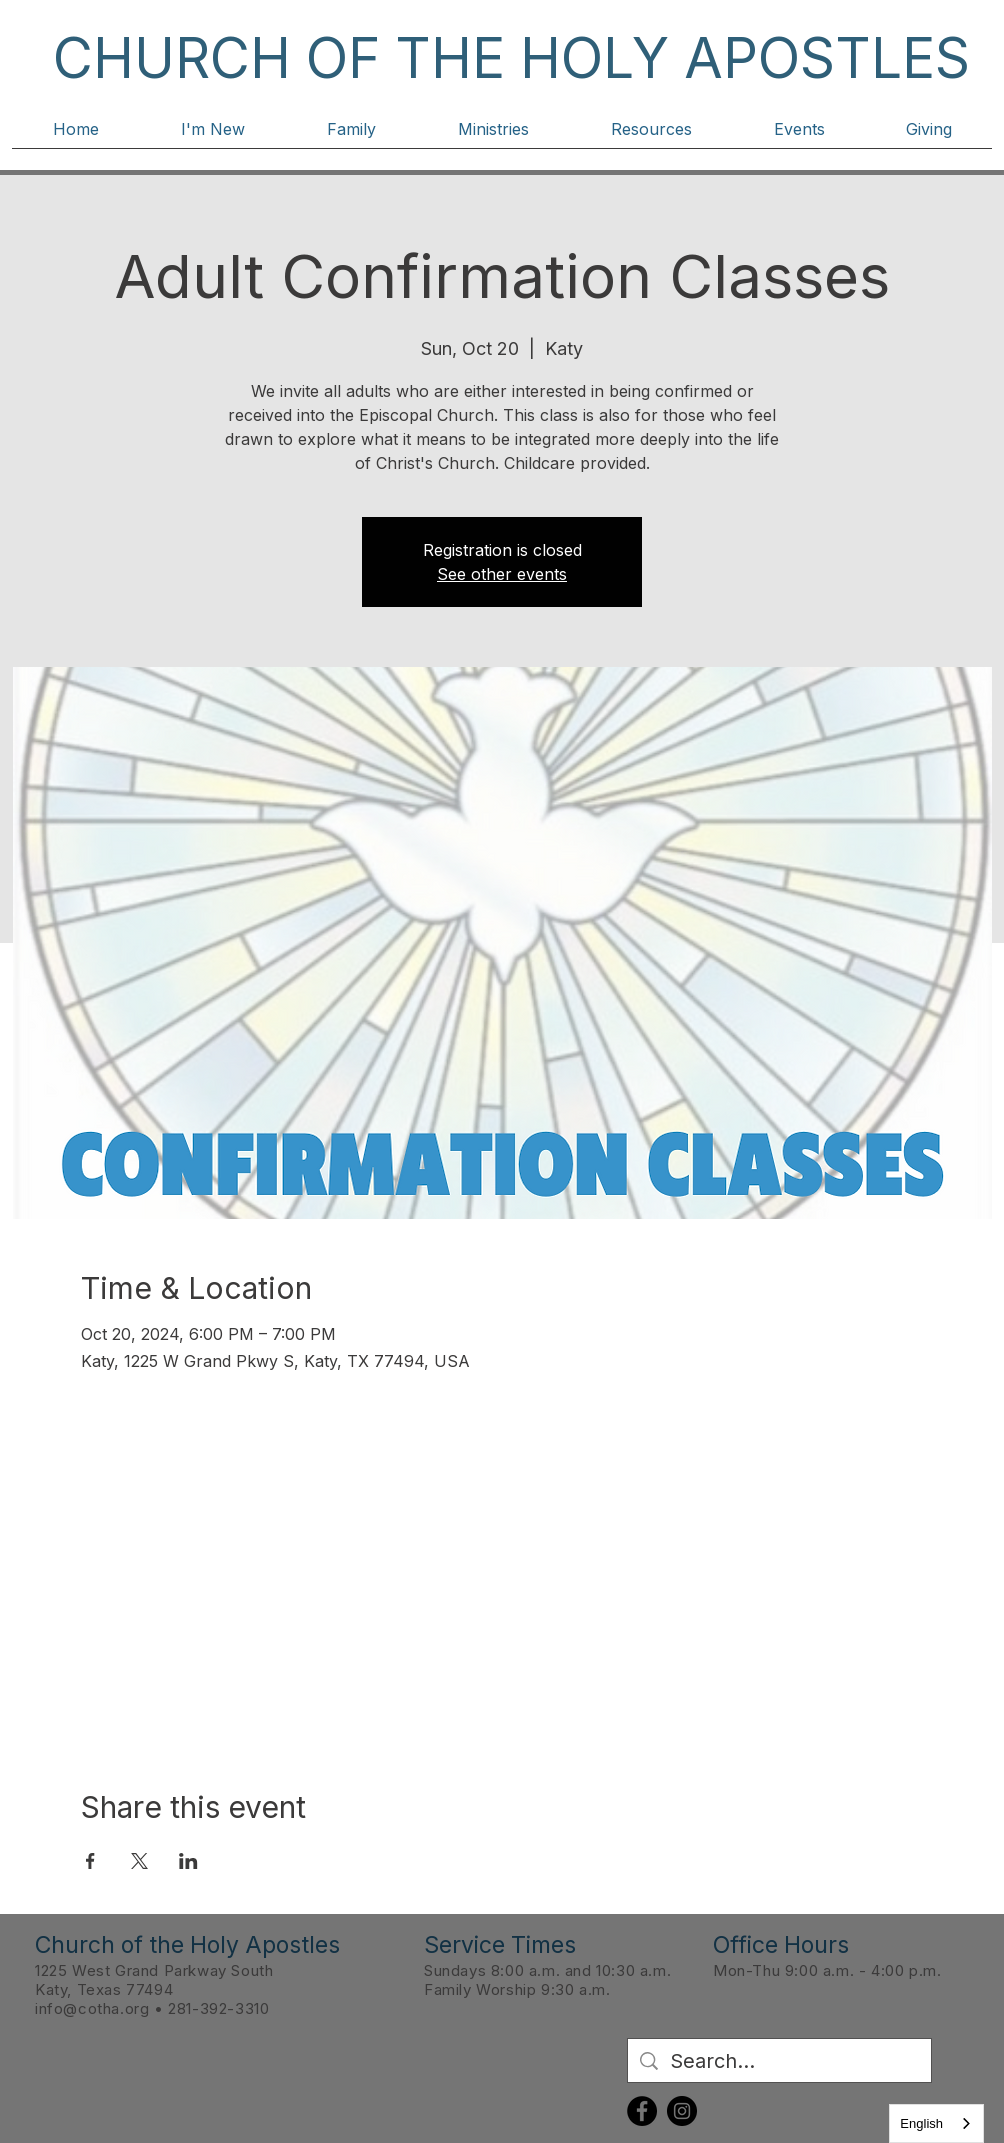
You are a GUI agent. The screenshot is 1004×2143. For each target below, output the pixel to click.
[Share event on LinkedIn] (188, 1861)
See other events (502, 574)
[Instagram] (682, 2111)
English (921, 2123)
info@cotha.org (92, 2008)
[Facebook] (642, 2111)
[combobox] (936, 2123)
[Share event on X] (139, 1861)
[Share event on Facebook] (90, 1861)
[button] (213, 136)
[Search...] (779, 2061)
